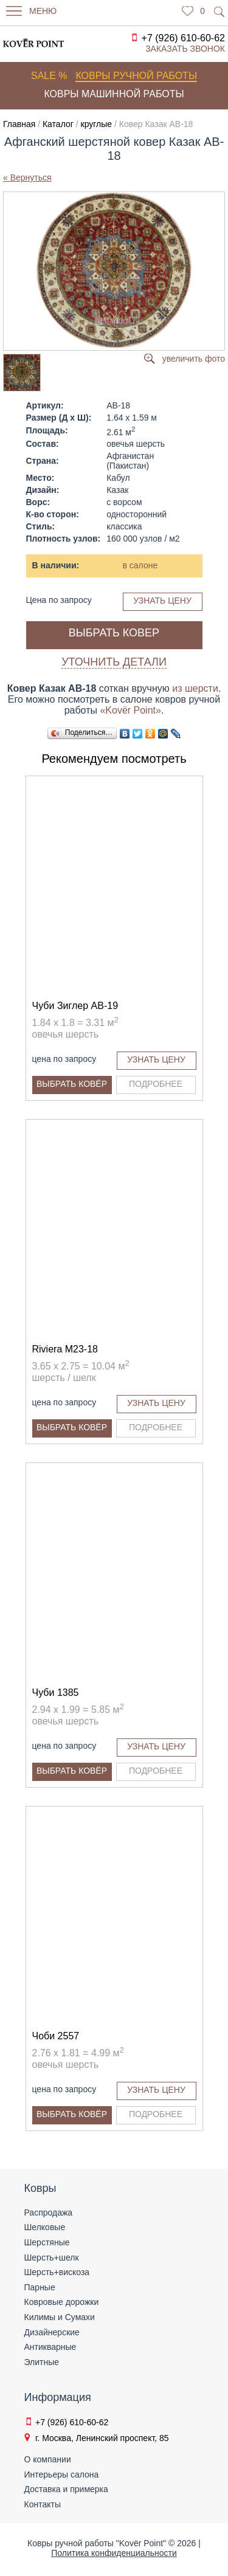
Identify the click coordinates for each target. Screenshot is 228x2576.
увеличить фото (193, 358)
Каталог (58, 124)
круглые (96, 124)
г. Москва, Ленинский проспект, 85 (102, 2438)
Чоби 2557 (56, 2036)
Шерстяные (47, 2242)
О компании (47, 2459)
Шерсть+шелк (51, 2257)
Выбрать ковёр (71, 1084)
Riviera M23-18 (65, 1349)
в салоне (140, 565)
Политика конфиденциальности (114, 2553)
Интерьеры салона (61, 2474)
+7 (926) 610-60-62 (183, 38)
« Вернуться (27, 177)
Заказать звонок (185, 48)
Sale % (49, 76)
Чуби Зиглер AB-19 (75, 1005)
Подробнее (155, 1084)
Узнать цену (162, 600)
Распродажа (48, 2212)
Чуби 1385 (55, 1692)
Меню (43, 11)
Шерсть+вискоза (57, 2272)
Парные (39, 2287)
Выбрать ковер (114, 633)
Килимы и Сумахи (59, 2317)
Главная (19, 124)
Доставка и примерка (66, 2489)
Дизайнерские (52, 2332)
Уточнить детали (114, 662)
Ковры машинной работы (114, 94)
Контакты (42, 2504)
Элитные (42, 2362)
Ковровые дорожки (61, 2302)
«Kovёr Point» (130, 710)
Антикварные (50, 2347)
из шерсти (195, 688)
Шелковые (45, 2227)
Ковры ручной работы (136, 76)
